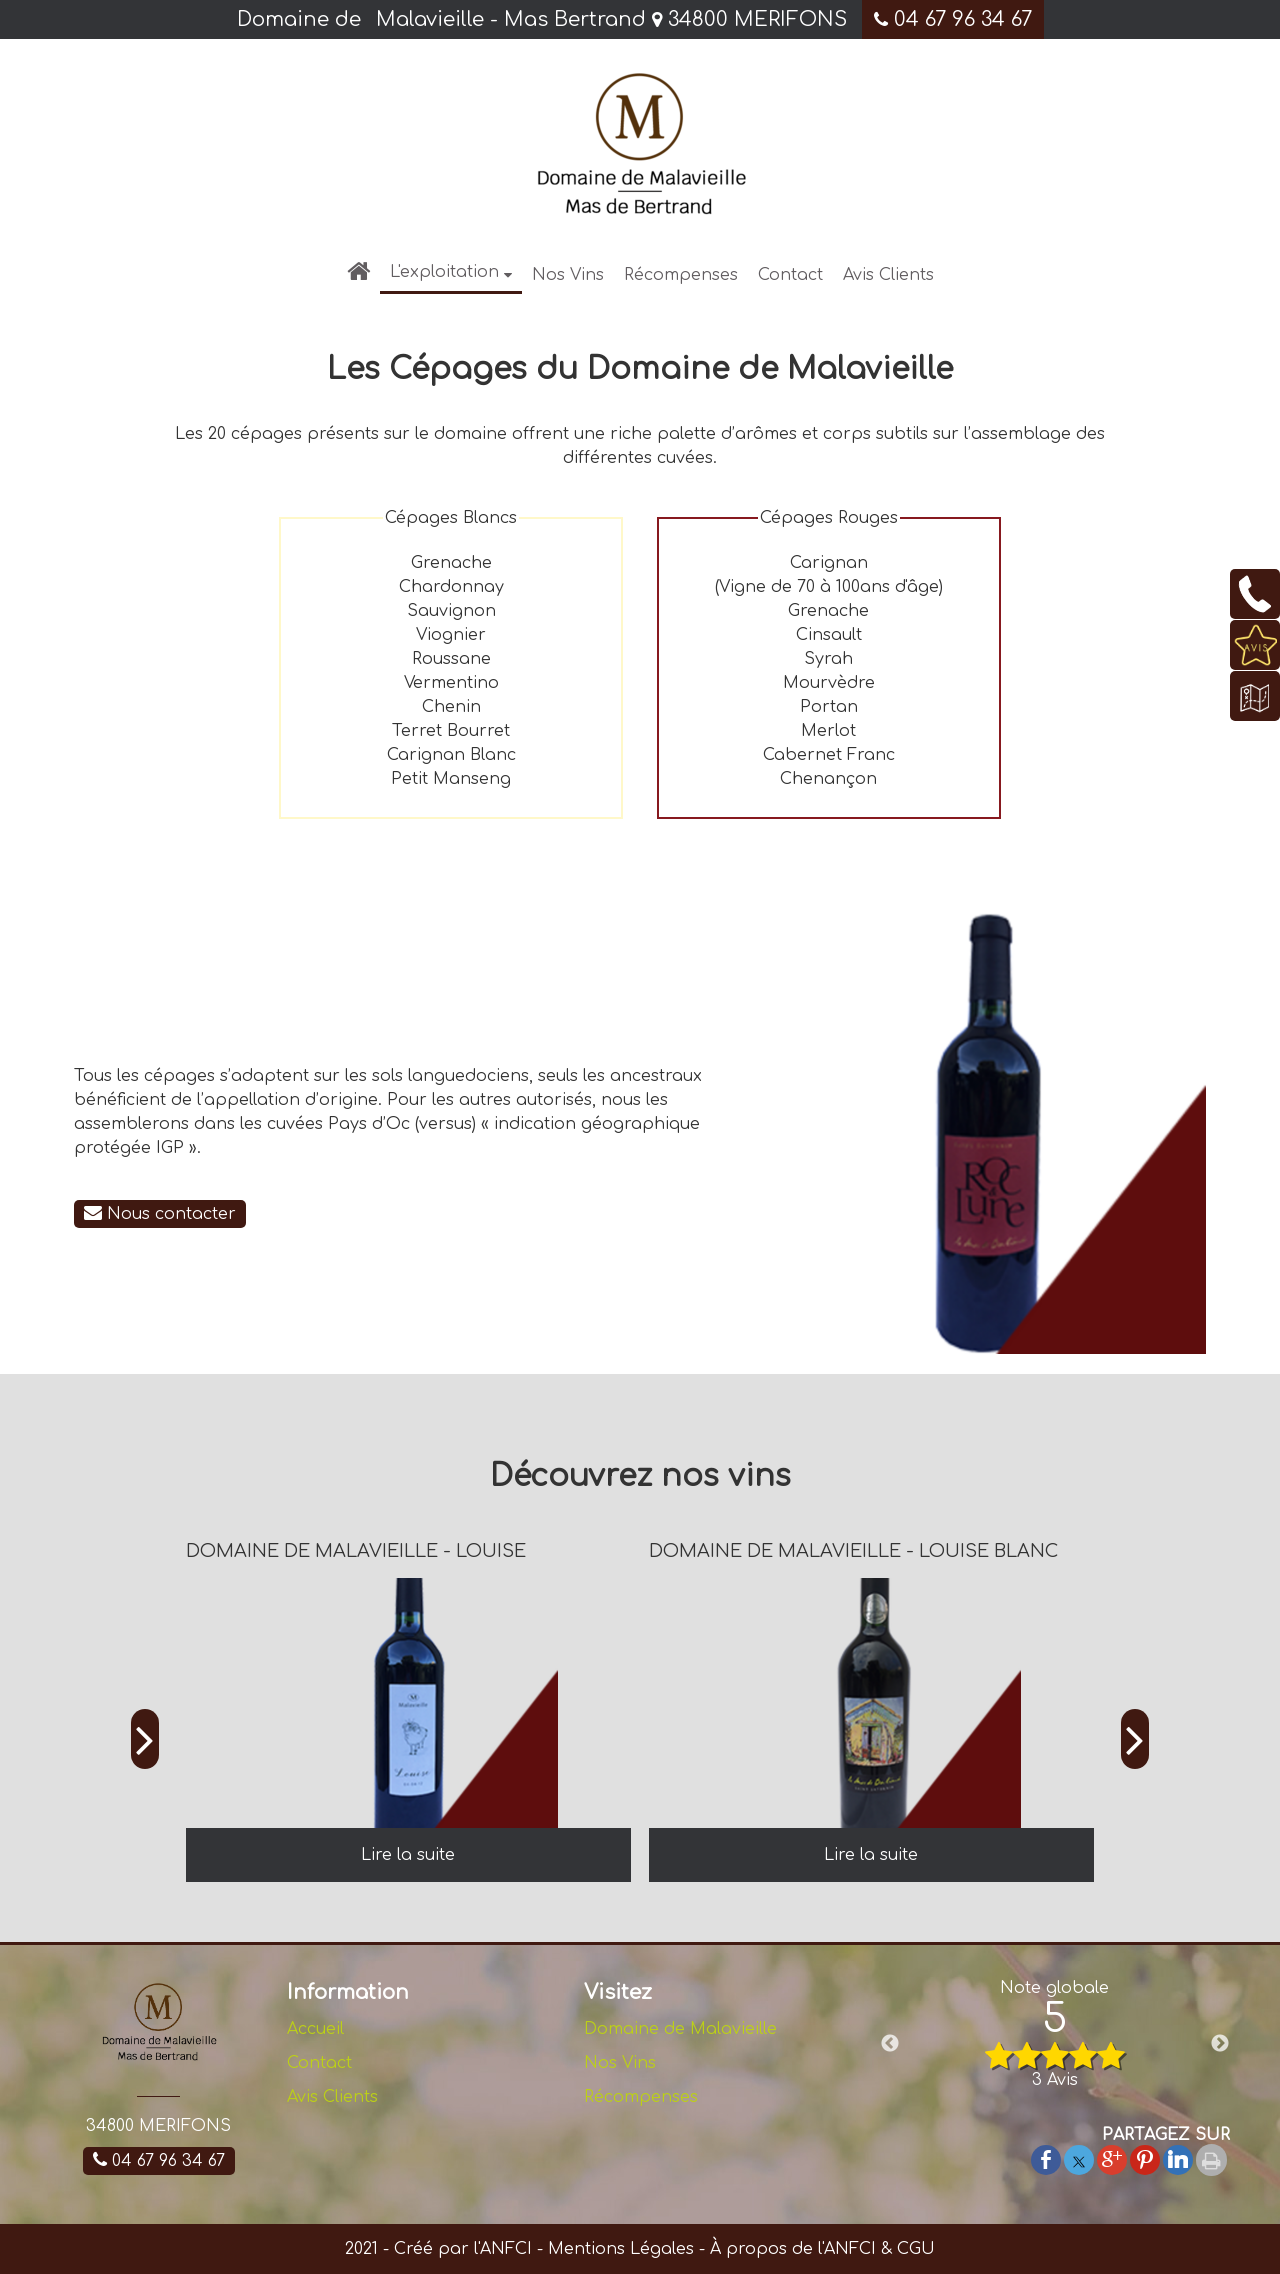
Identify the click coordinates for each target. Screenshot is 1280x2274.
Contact (790, 275)
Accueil (315, 2029)
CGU (916, 2249)
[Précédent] (145, 1740)
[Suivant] (1135, 1740)
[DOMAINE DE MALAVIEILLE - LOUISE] (408, 1703)
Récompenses (681, 275)
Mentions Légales (618, 2249)
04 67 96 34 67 (953, 19)
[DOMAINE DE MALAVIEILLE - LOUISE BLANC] (871, 1703)
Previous (890, 2044)
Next (1220, 2044)
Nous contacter (160, 1213)
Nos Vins (568, 275)
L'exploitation (444, 272)
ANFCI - (511, 2249)
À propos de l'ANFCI (793, 2249)
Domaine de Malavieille (680, 2029)
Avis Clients (888, 275)
